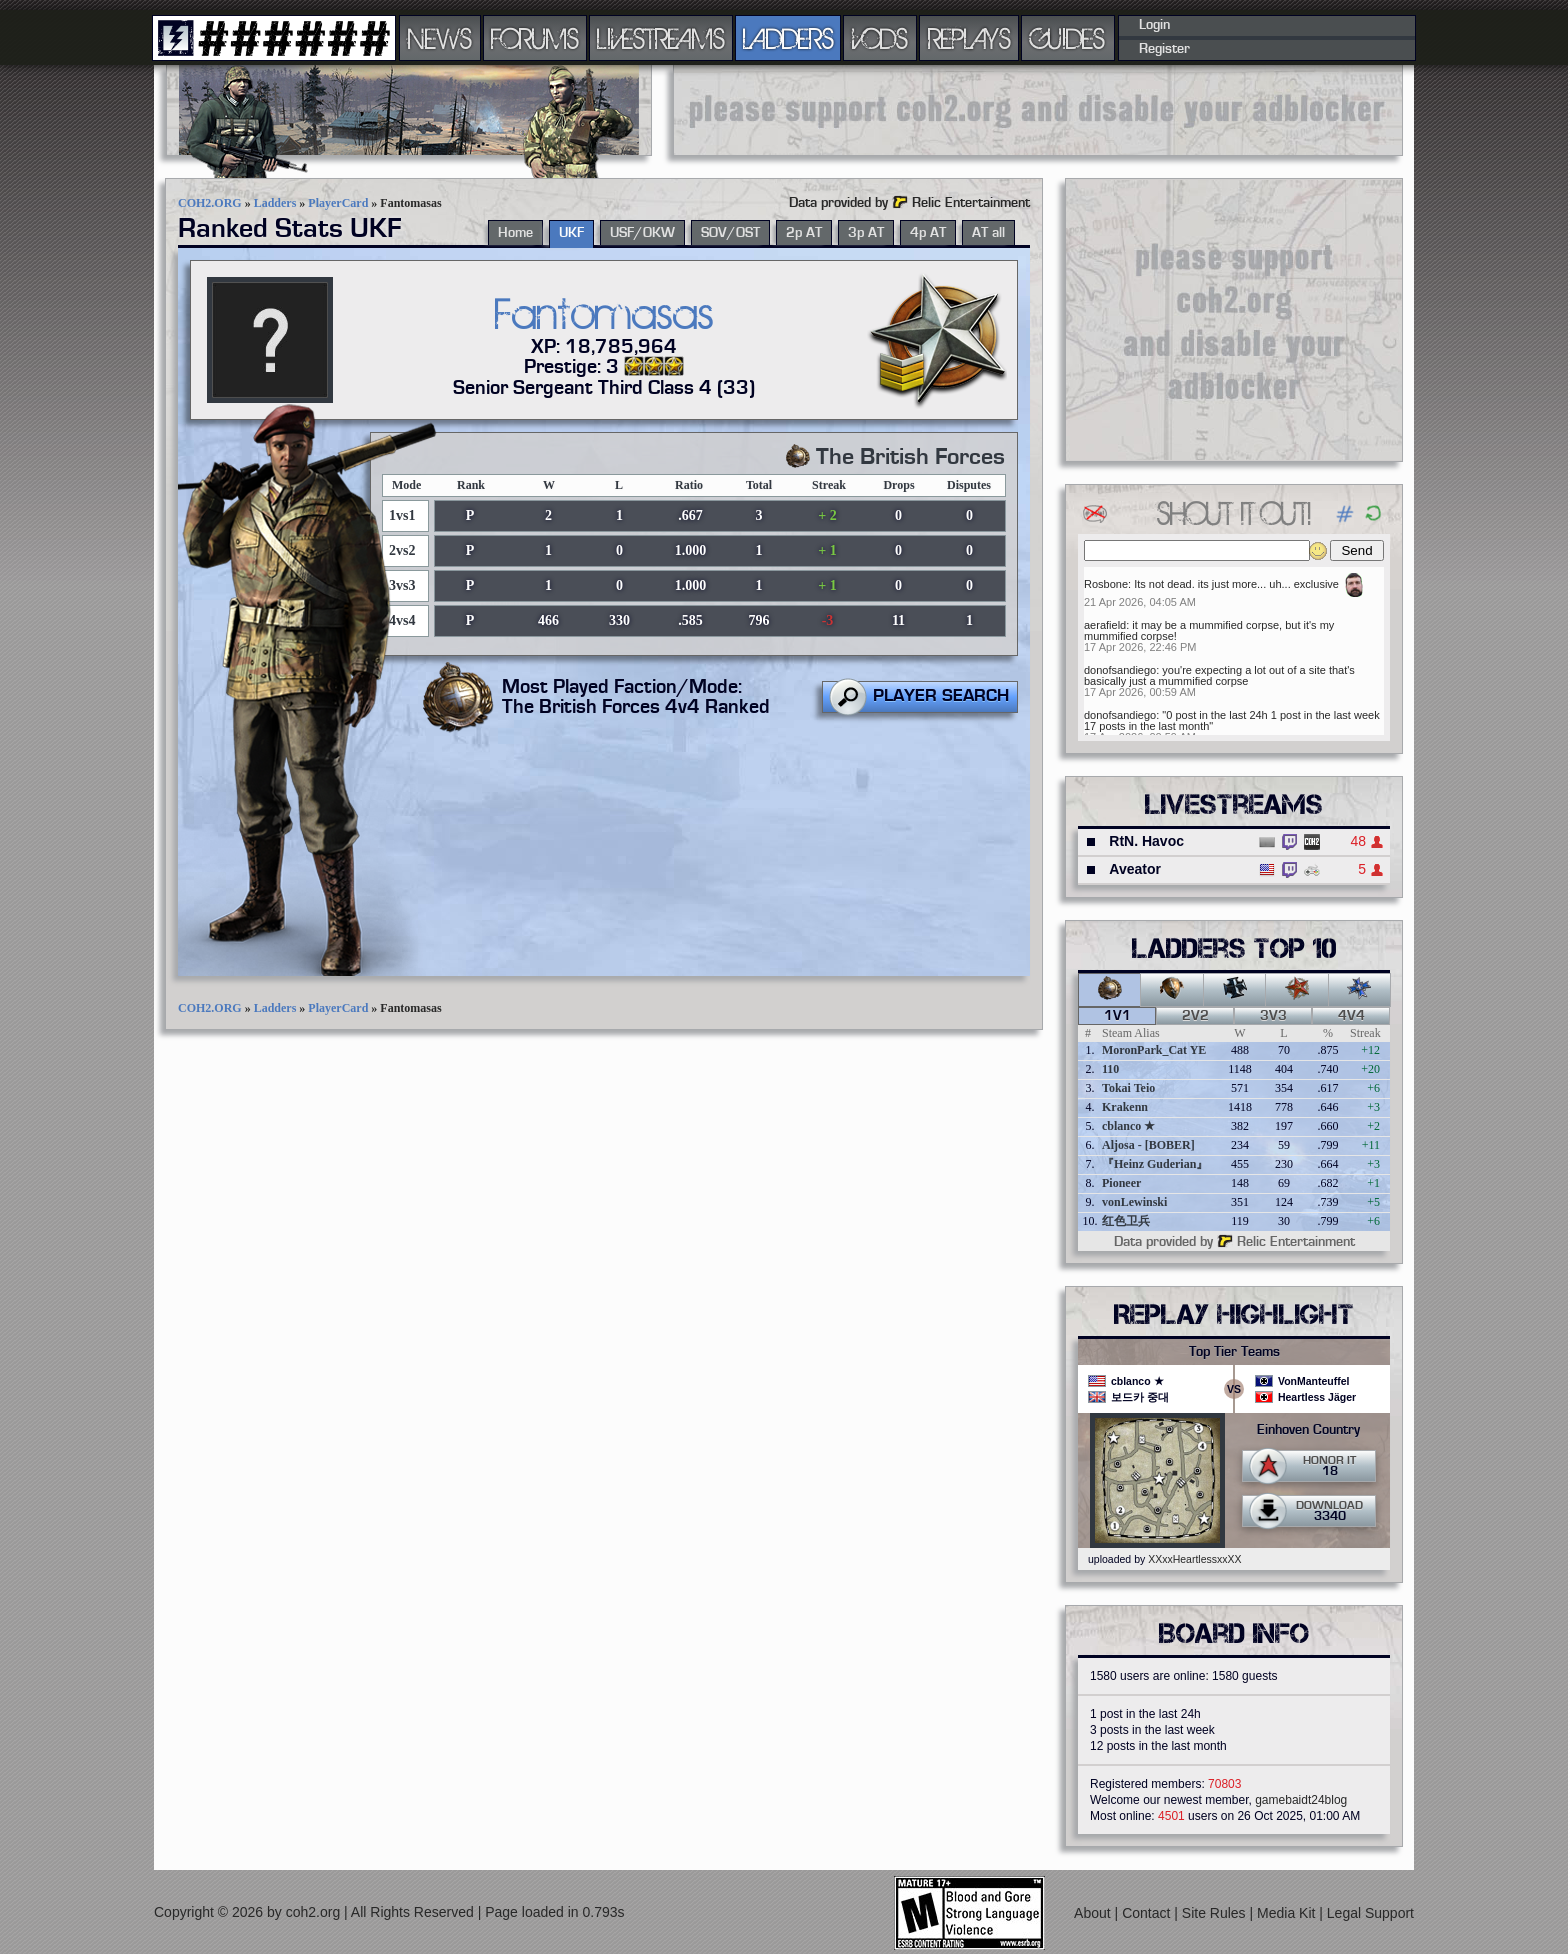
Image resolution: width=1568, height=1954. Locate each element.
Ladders (275, 203)
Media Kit (1288, 1913)
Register (1164, 49)
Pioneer (1121, 1183)
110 (1110, 1069)
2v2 (1195, 1016)
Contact (1148, 1913)
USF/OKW (642, 233)
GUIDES (1068, 38)
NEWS (440, 38)
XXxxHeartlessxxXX (1194, 1559)
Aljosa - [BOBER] (1148, 1145)
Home (515, 233)
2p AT (804, 233)
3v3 (1273, 1016)
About (1094, 1913)
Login (1154, 25)
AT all (988, 233)
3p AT (866, 233)
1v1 (1117, 1016)
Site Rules (1216, 1913)
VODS (880, 38)
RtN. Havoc (1146, 841)
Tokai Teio (1128, 1088)
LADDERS (788, 38)
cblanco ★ (1128, 1126)
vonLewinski (1134, 1202)
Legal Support (1370, 1913)
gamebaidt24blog (1301, 1800)
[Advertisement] (1038, 110)
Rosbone (1106, 584)
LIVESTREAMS (661, 38)
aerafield (1105, 625)
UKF (571, 233)
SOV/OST (730, 233)
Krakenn (1125, 1107)
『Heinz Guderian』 (1155, 1164)
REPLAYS (969, 38)
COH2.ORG (210, 203)
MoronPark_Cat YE (1154, 1050)
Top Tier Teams (1234, 1352)
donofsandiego (1120, 670)
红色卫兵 (1126, 1221)
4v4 (1351, 1016)
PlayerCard (338, 203)
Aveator (1135, 869)
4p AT (928, 233)
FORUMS (535, 38)
